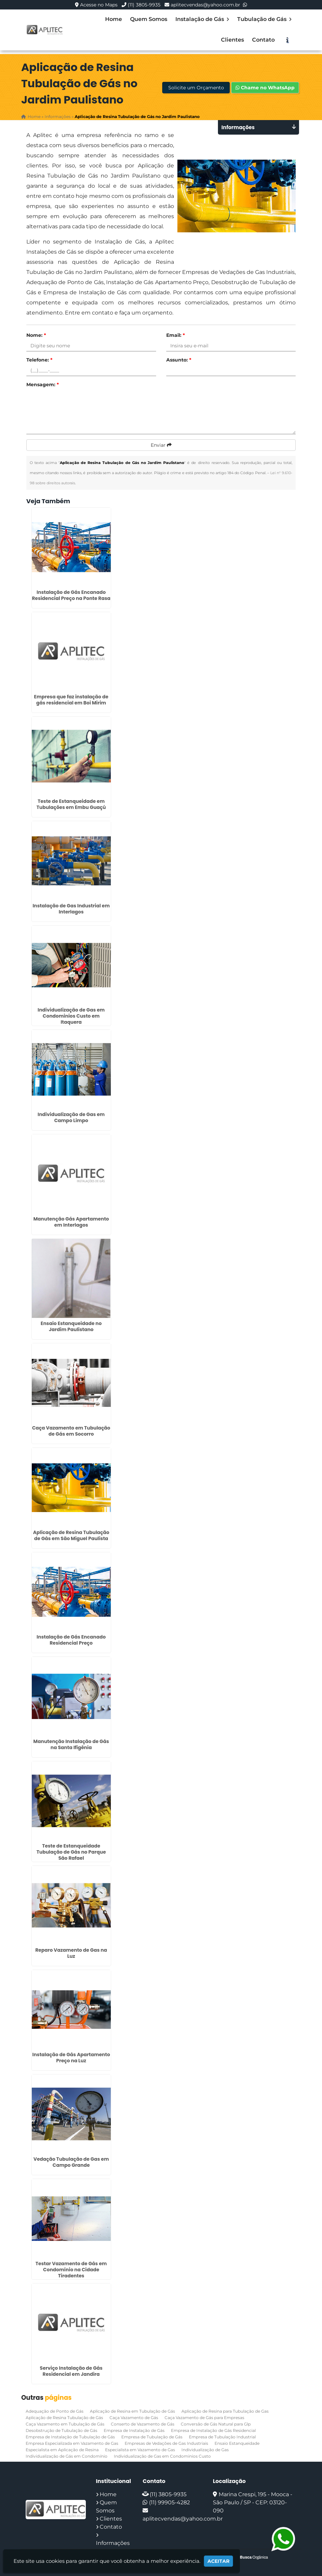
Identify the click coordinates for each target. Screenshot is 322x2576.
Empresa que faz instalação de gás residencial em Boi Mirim (71, 699)
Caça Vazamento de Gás (133, 2417)
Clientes (232, 40)
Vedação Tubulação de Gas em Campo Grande (71, 2162)
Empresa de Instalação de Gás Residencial (213, 2430)
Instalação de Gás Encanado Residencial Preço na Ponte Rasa (71, 595)
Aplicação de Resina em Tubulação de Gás (132, 2411)
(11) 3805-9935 (144, 5)
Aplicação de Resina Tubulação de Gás (64, 2417)
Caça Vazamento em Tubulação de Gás (65, 2424)
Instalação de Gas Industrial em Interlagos (70, 908)
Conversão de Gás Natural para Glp (216, 2424)
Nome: (36, 335)
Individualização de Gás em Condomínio (66, 2456)
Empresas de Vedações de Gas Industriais (166, 2443)
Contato (263, 40)
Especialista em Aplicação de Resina (62, 2449)
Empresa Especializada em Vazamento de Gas (72, 2443)
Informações (113, 2543)
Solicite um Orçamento (196, 88)
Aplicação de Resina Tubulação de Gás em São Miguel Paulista (71, 1535)
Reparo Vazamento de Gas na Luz (71, 1953)
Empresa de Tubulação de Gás (151, 2436)
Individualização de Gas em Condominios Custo (162, 2456)
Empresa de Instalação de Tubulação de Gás (70, 2436)
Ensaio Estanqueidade (237, 2443)
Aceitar (218, 2561)
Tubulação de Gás (264, 19)
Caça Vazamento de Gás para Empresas (204, 2417)
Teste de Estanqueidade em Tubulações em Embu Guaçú (71, 804)
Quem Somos (148, 19)
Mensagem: (42, 384)
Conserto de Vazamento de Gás (142, 2424)
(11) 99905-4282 (169, 2502)
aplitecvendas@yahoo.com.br (205, 5)
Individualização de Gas (205, 2449)
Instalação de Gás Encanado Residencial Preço (70, 1639)
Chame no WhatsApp (265, 88)
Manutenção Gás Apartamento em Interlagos (71, 1221)
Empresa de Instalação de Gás (134, 2430)
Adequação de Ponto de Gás (54, 2411)
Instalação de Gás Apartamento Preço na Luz (71, 2057)
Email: (175, 335)
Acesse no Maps (99, 5)
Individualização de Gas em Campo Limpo (71, 1117)
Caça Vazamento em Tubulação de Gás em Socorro (71, 1430)
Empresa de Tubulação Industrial (222, 2436)
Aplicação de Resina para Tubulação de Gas (225, 2411)
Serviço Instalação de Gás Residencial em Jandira (71, 2371)
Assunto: (178, 360)
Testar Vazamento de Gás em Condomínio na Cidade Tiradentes (71, 2269)
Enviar (161, 445)
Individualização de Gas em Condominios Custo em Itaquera (71, 1015)
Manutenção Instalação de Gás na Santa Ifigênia (71, 1744)
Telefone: (39, 360)
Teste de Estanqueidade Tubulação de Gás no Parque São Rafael (71, 1851)
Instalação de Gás (202, 19)
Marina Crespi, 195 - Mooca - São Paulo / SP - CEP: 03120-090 (252, 2502)
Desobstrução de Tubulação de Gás (61, 2430)
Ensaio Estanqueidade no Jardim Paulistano (71, 1326)
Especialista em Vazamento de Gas (140, 2449)
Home (113, 19)
